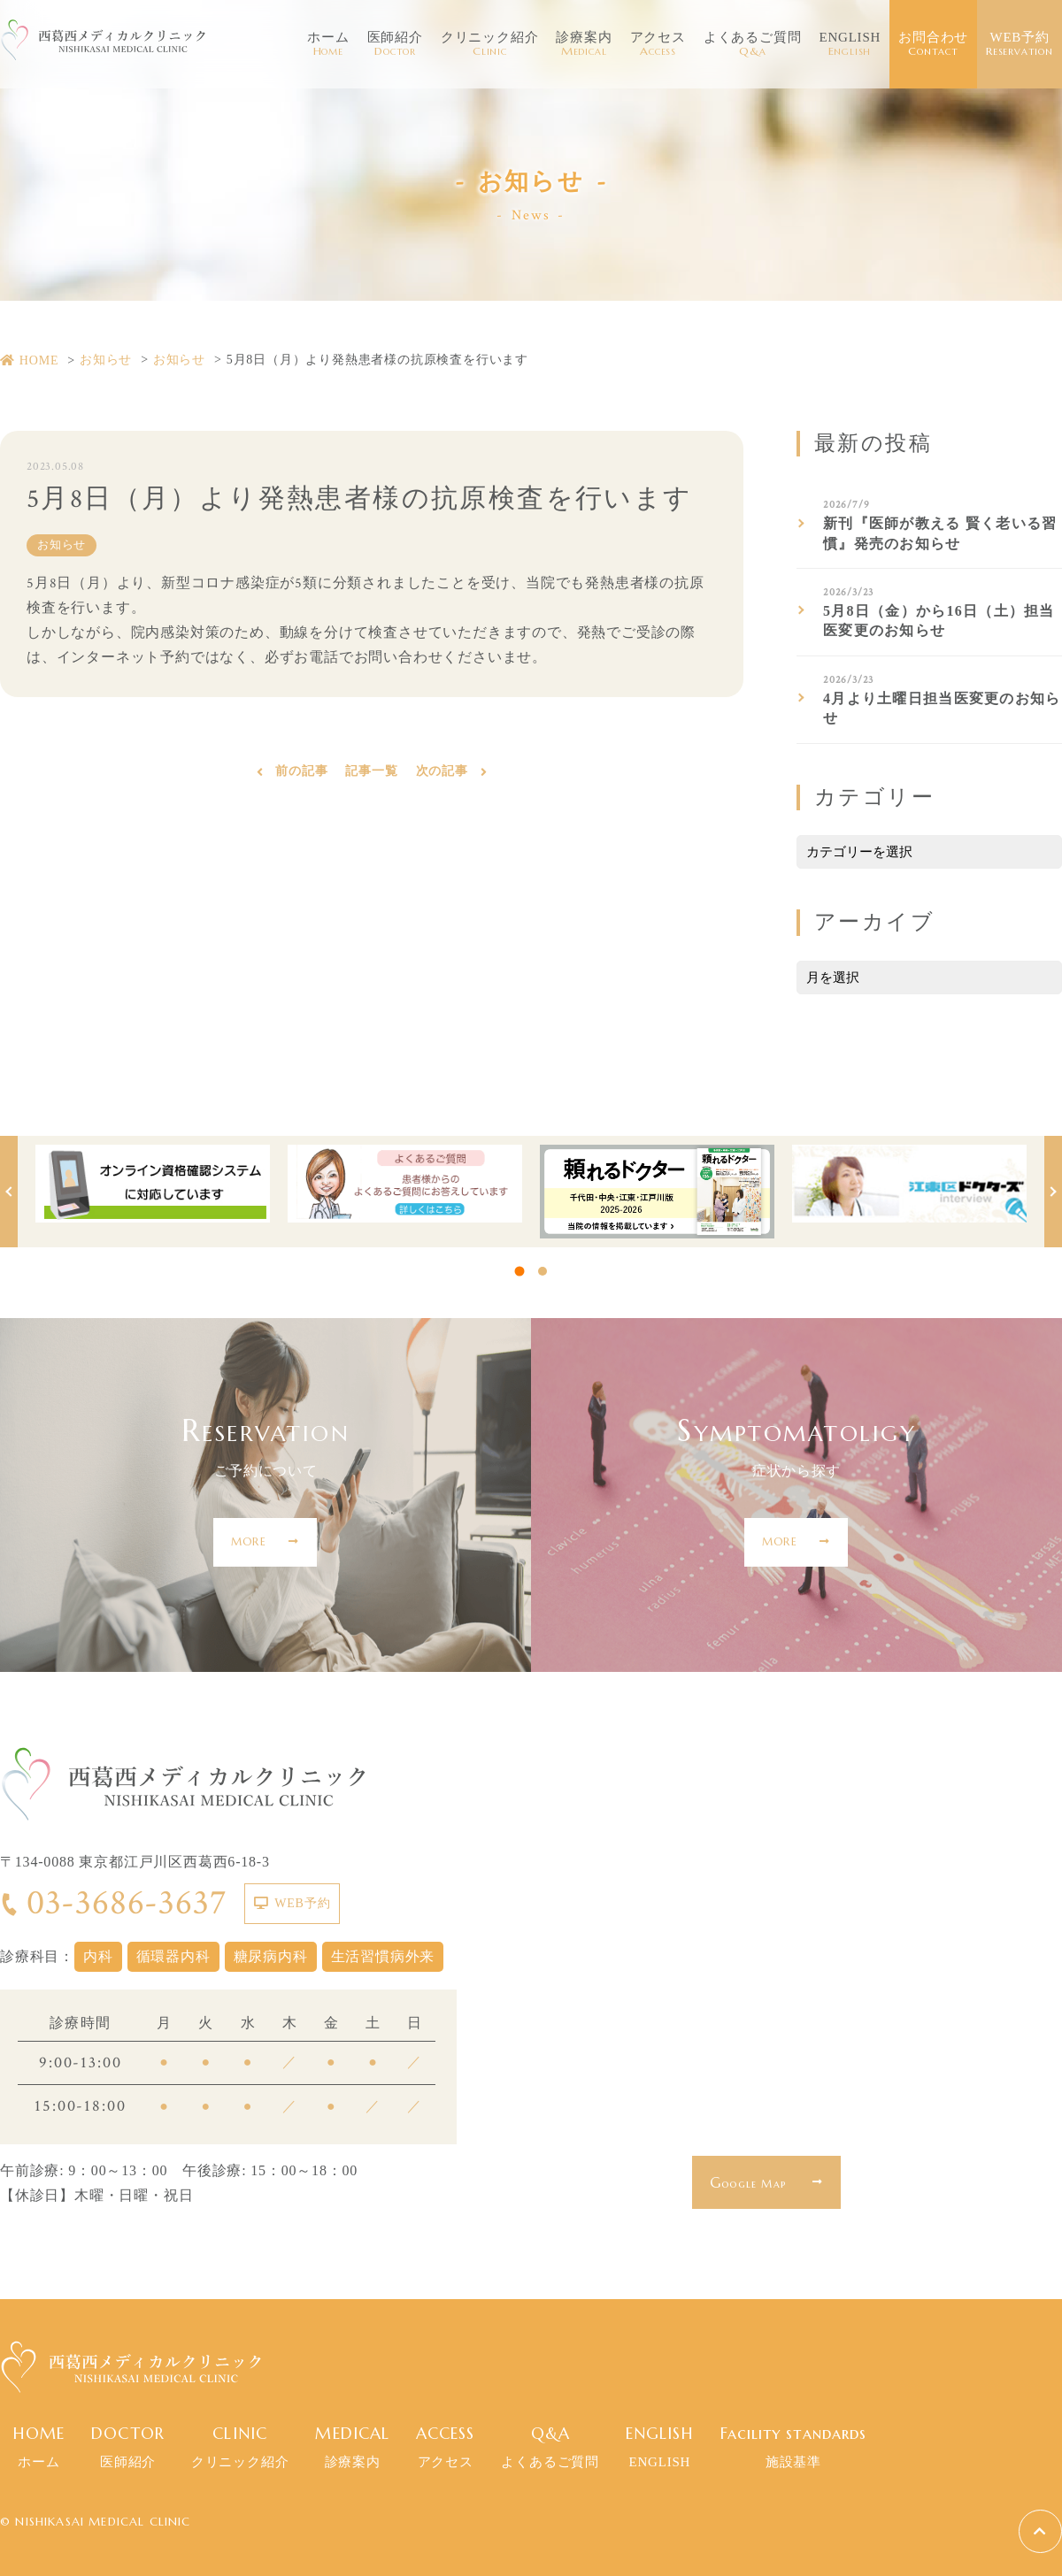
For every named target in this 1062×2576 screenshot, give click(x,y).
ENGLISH (850, 44)
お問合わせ (933, 44)
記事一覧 (371, 774)
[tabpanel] (152, 1184)
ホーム (328, 44)
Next (1053, 1191)
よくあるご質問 (753, 44)
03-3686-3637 (113, 1902)
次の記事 (442, 774)
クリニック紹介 (490, 44)
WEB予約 (1019, 44)
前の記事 (301, 774)
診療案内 (584, 44)
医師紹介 (395, 44)
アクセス (658, 44)
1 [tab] (520, 1271)
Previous (9, 1191)
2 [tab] (542, 1271)
